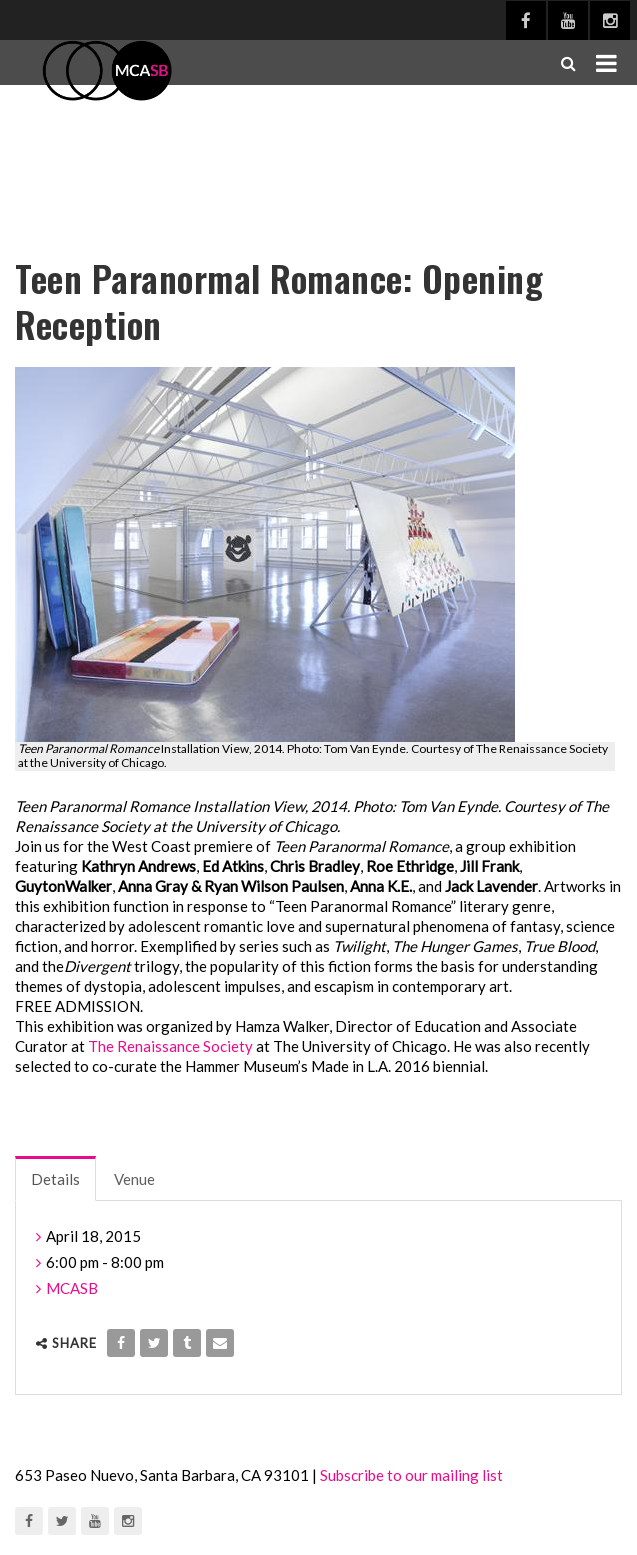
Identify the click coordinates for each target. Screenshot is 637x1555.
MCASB (72, 1288)
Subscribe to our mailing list (411, 1475)
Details (55, 1179)
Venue (134, 1179)
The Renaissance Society (170, 1046)
